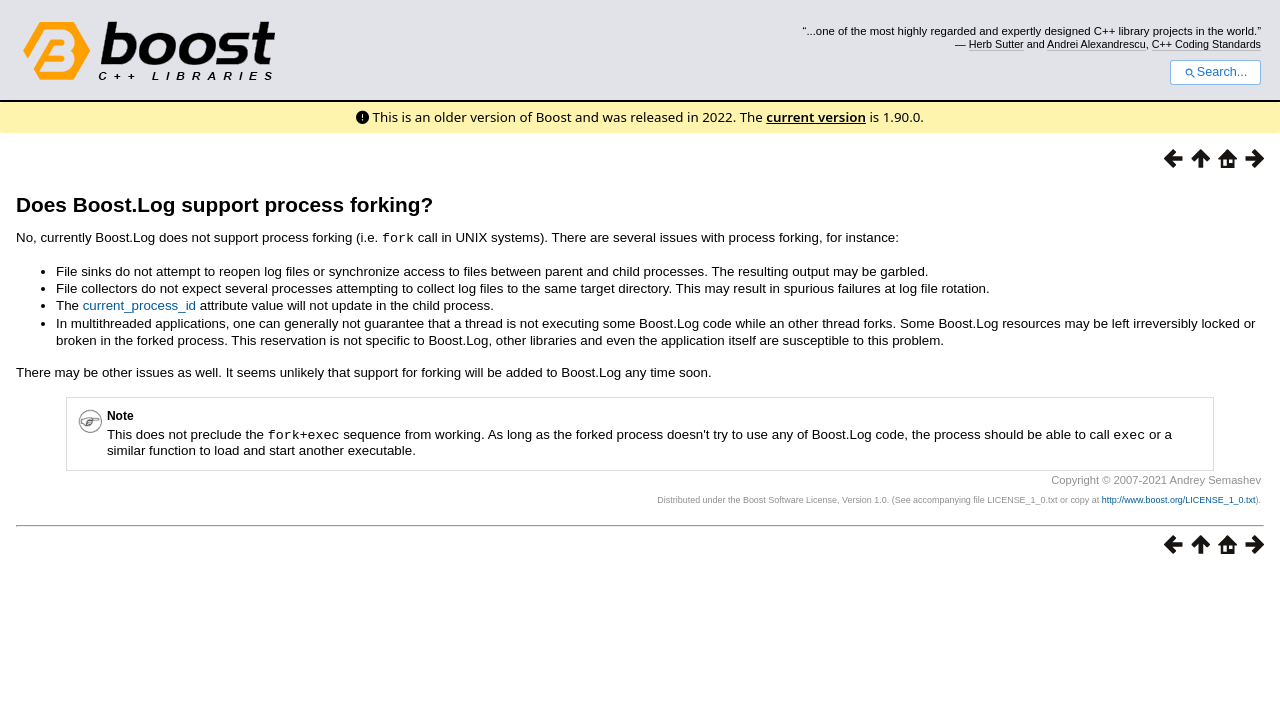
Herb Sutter (996, 44)
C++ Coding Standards (1206, 44)
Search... (1215, 72)
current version (816, 117)
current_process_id (139, 304)
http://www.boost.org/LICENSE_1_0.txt (1179, 498)
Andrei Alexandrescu (1096, 44)
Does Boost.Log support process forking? (224, 204)
